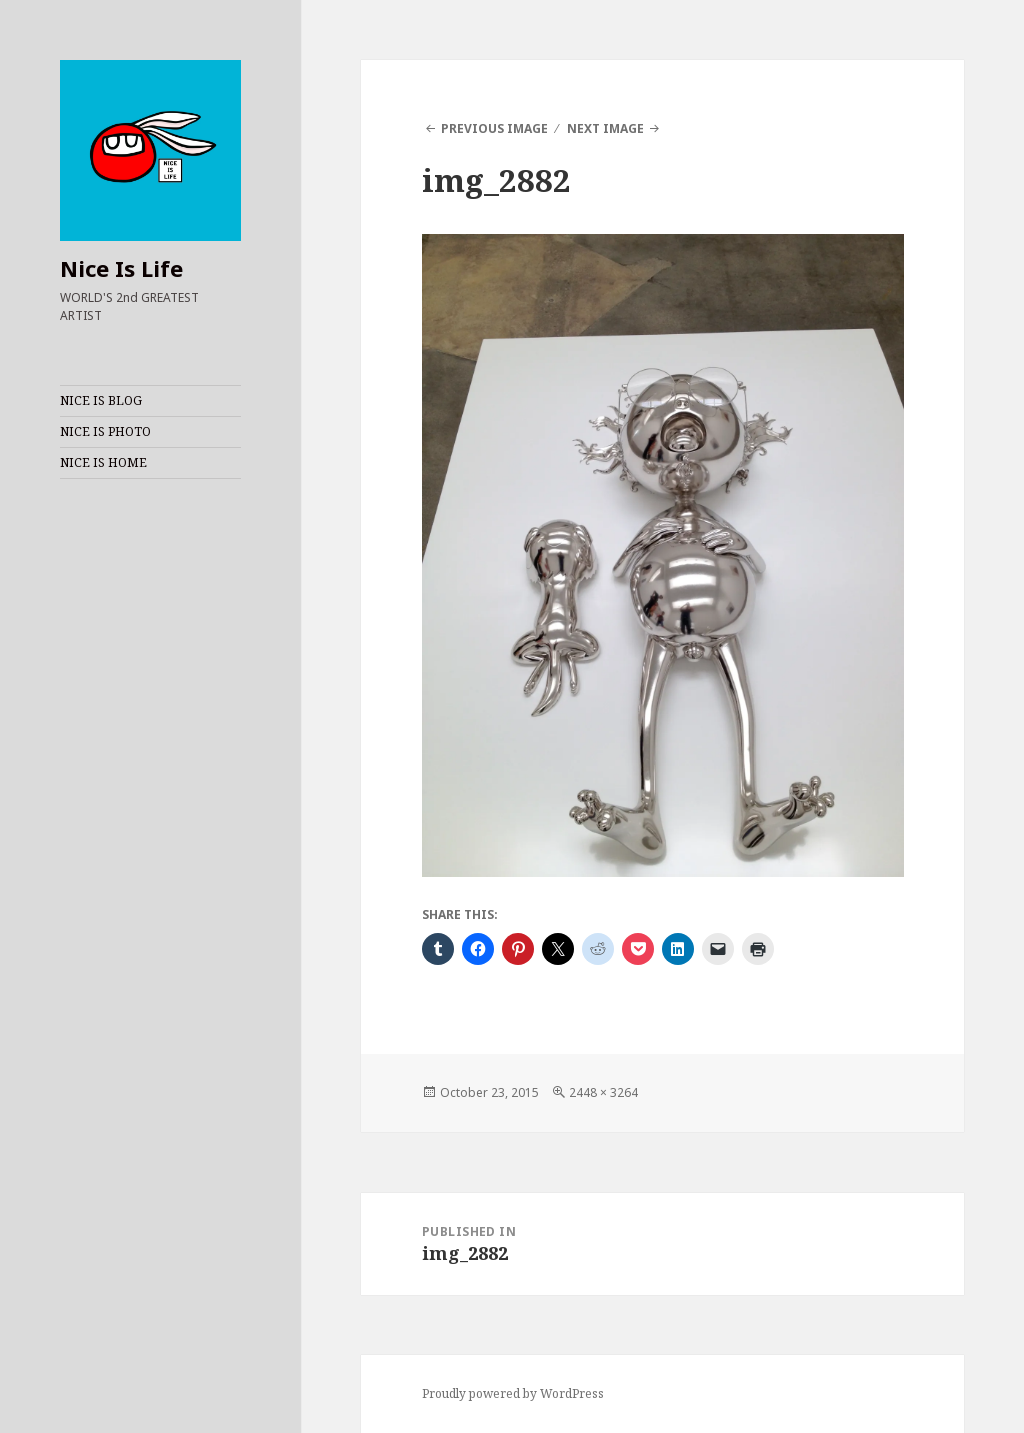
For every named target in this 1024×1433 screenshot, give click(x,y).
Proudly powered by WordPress (513, 1393)
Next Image (605, 128)
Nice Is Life (121, 268)
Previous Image (494, 128)
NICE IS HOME (103, 462)
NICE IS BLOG (101, 400)
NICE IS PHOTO (105, 431)
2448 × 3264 (603, 1092)
